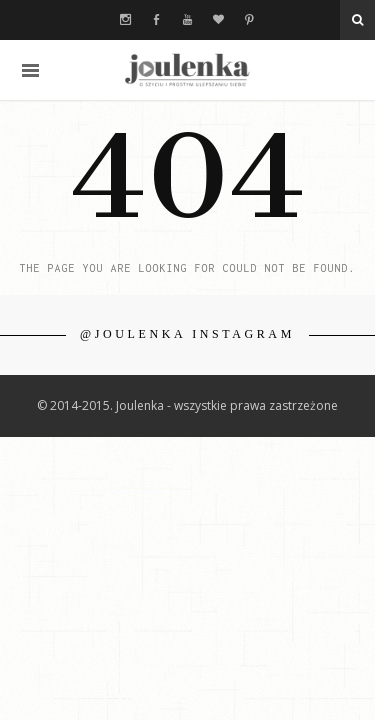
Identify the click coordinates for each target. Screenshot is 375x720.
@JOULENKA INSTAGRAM (187, 334)
